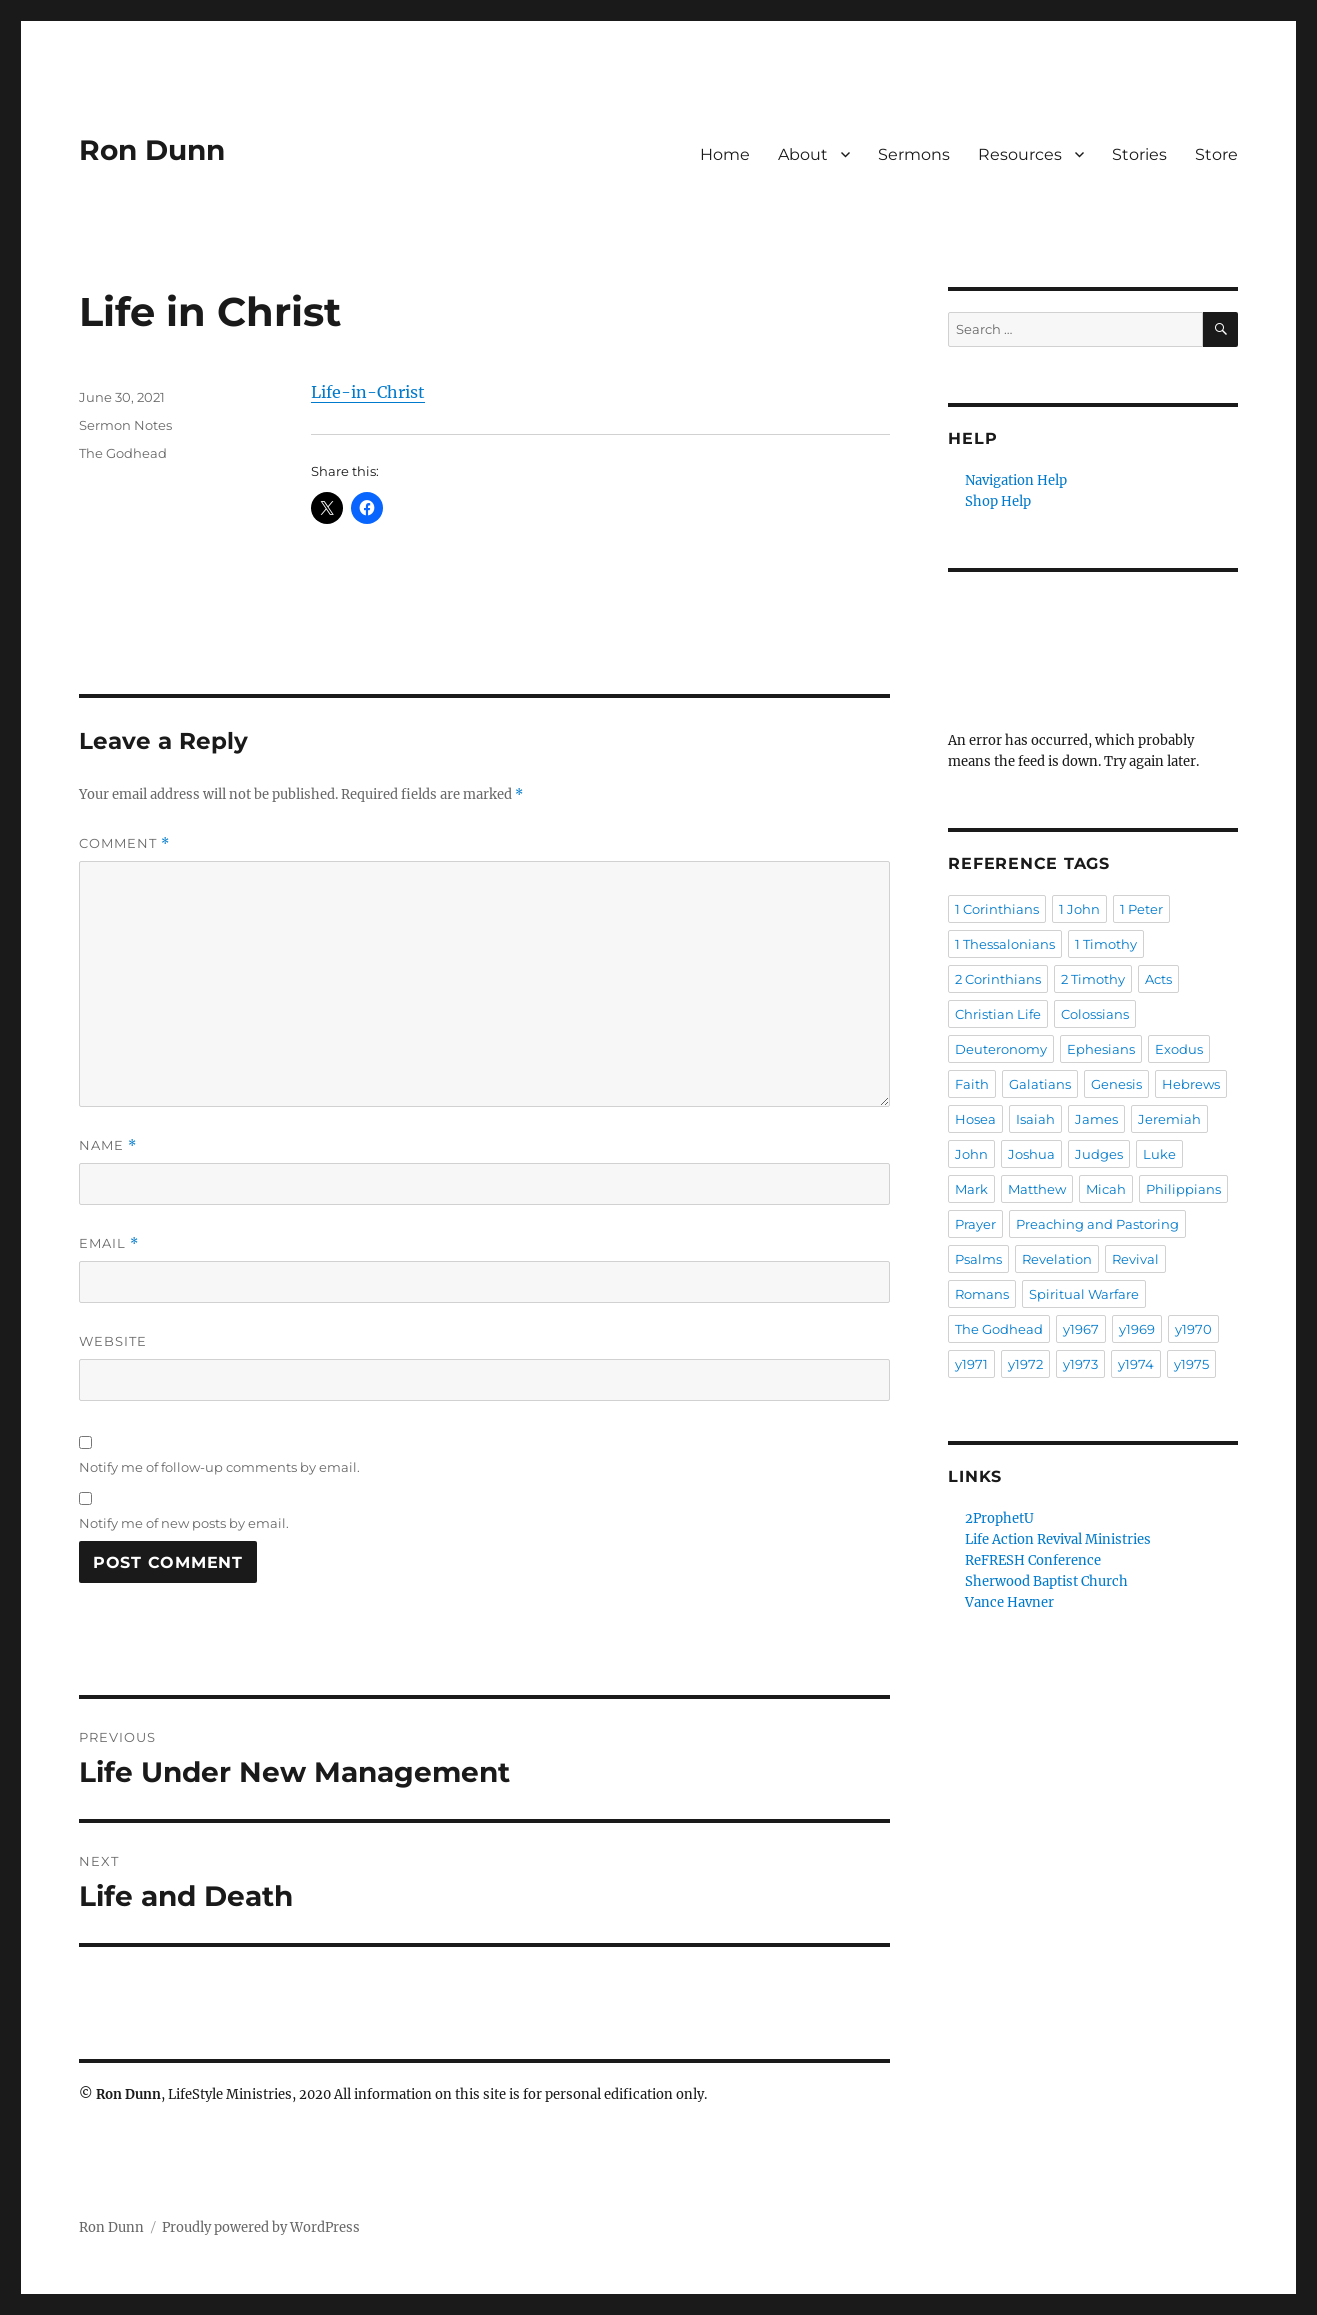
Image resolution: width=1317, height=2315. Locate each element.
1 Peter (1141, 909)
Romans (982, 1294)
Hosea (975, 1119)
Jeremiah (1169, 1119)
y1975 (1191, 1364)
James (1096, 1119)
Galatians (1040, 1084)
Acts (1158, 979)
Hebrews (1191, 1084)
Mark (971, 1189)
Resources (1020, 154)
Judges (1099, 1154)
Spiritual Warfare (1084, 1294)
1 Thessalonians (1005, 944)
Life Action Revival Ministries (1058, 1539)
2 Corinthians (998, 979)
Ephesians (1101, 1049)
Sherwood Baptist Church (1046, 1581)
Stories (1139, 154)
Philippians (1183, 1189)
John (971, 1154)
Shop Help (998, 501)
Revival (1135, 1259)
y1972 (1025, 1364)
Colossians (1095, 1014)
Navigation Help (1016, 480)
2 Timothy (1093, 979)
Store (1216, 154)
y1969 (1137, 1329)
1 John (1079, 909)
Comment (124, 843)
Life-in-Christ (368, 392)
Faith (972, 1084)
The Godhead (123, 453)
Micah (1106, 1189)
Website (113, 1341)
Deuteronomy (1001, 1049)
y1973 (1080, 1364)
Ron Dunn (152, 150)
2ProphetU (999, 1518)
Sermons (914, 154)
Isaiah (1035, 1119)
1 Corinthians (997, 909)
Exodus (1179, 1049)
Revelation (1057, 1259)
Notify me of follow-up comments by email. (219, 1467)
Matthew (1037, 1189)
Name (108, 1145)
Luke (1159, 1154)
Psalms (978, 1259)
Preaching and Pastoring (1097, 1224)
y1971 (971, 1364)
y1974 (1136, 1364)
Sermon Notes (125, 425)
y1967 (1081, 1329)
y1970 (1193, 1329)
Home (725, 154)
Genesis (1116, 1084)
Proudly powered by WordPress (261, 2227)
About (803, 154)
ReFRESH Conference (1033, 1560)
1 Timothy (1106, 944)
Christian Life (998, 1014)
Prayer (975, 1224)
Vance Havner (1009, 1602)
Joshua (1031, 1154)
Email (109, 1243)
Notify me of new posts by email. (184, 1523)
